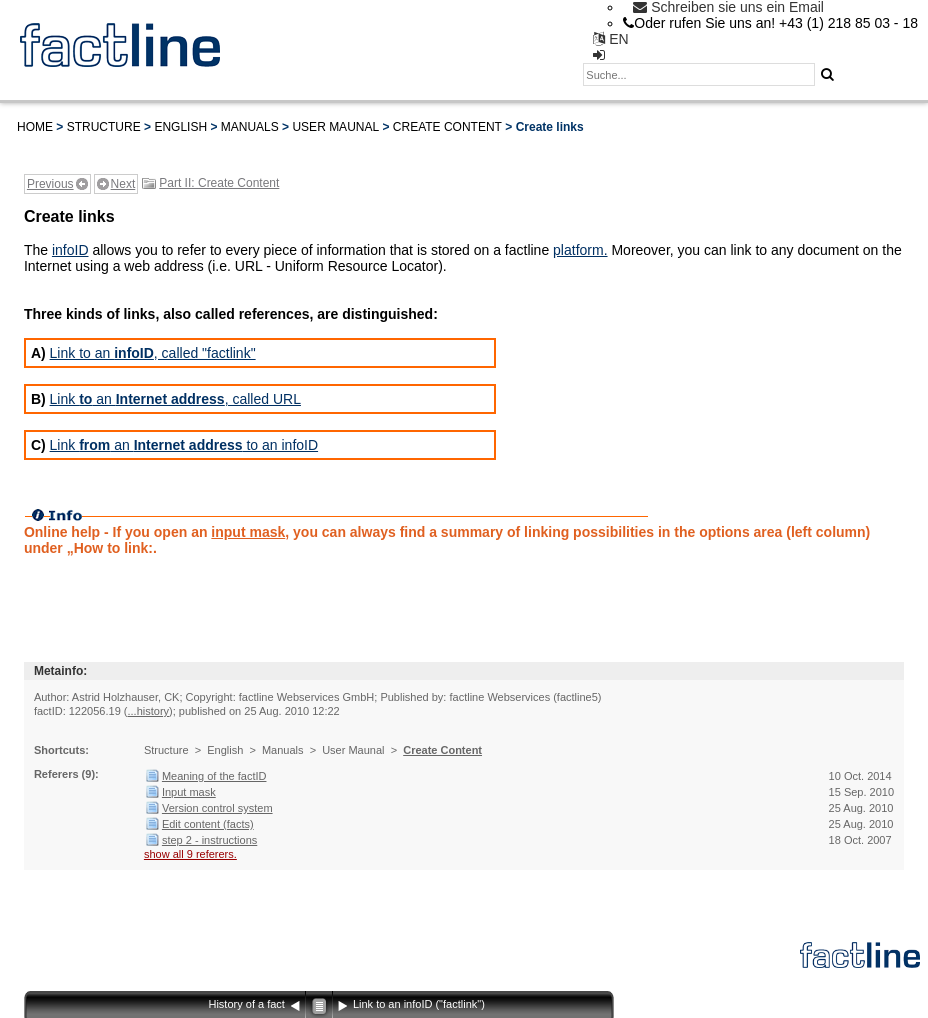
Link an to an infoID (184, 445)
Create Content (447, 127)
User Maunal (335, 127)
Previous (50, 184)
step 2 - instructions (209, 840)
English (180, 127)
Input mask (189, 792)
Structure (104, 127)
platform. (580, 250)
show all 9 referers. (190, 854)
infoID (70, 250)
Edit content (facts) (208, 824)
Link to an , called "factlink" (153, 353)
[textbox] (699, 74)
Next (123, 184)
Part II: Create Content (219, 183)
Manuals (250, 127)
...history (148, 711)
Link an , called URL (175, 399)
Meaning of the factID (214, 776)
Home (35, 127)
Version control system (217, 808)
